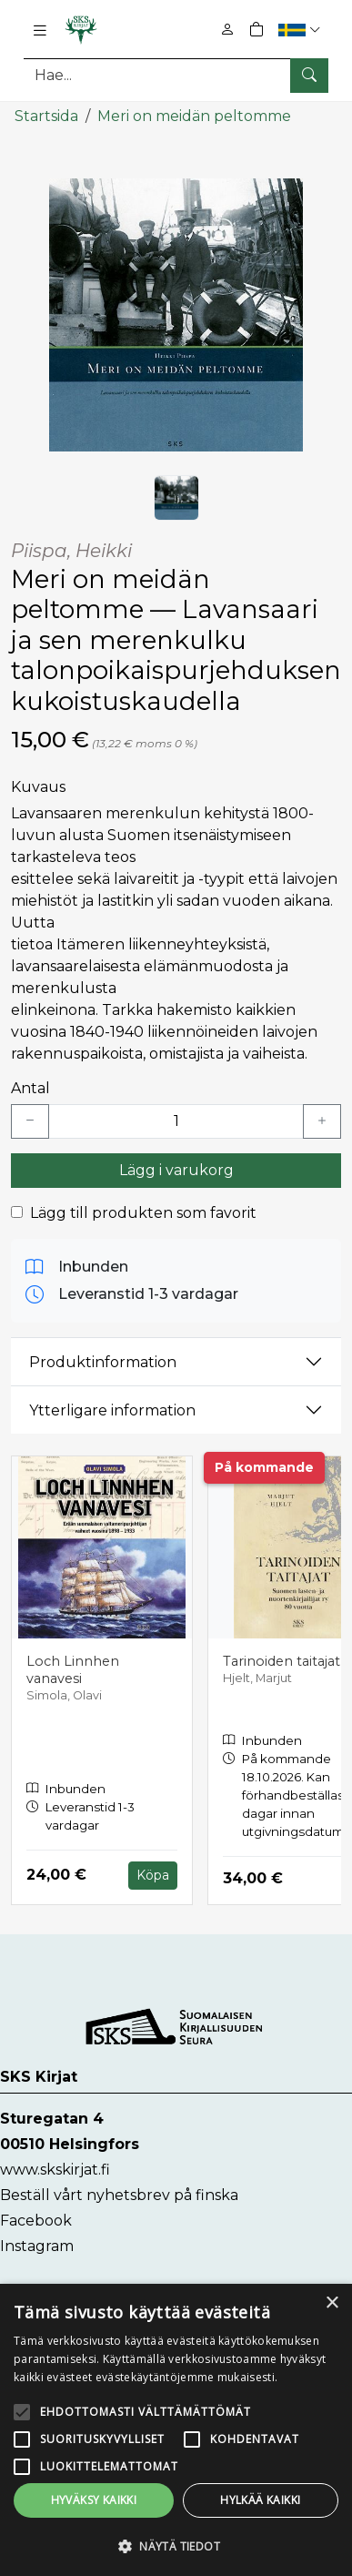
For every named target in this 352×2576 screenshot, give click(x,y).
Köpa (152, 1875)
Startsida (46, 116)
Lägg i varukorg (176, 1170)
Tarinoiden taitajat (281, 1661)
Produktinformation (102, 1362)
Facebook (36, 2220)
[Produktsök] (176, 75)
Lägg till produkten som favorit (143, 1213)
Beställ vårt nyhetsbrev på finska (119, 2195)
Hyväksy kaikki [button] (94, 2500)
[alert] (176, 2430)
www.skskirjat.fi (55, 2169)
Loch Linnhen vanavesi (72, 1670)
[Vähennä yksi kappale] (30, 1121)
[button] (301, 29)
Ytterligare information (112, 1410)
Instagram (37, 2246)
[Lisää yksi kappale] (322, 1121)
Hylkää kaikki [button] (260, 2500)
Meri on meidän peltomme (194, 116)
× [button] (331, 2303)
